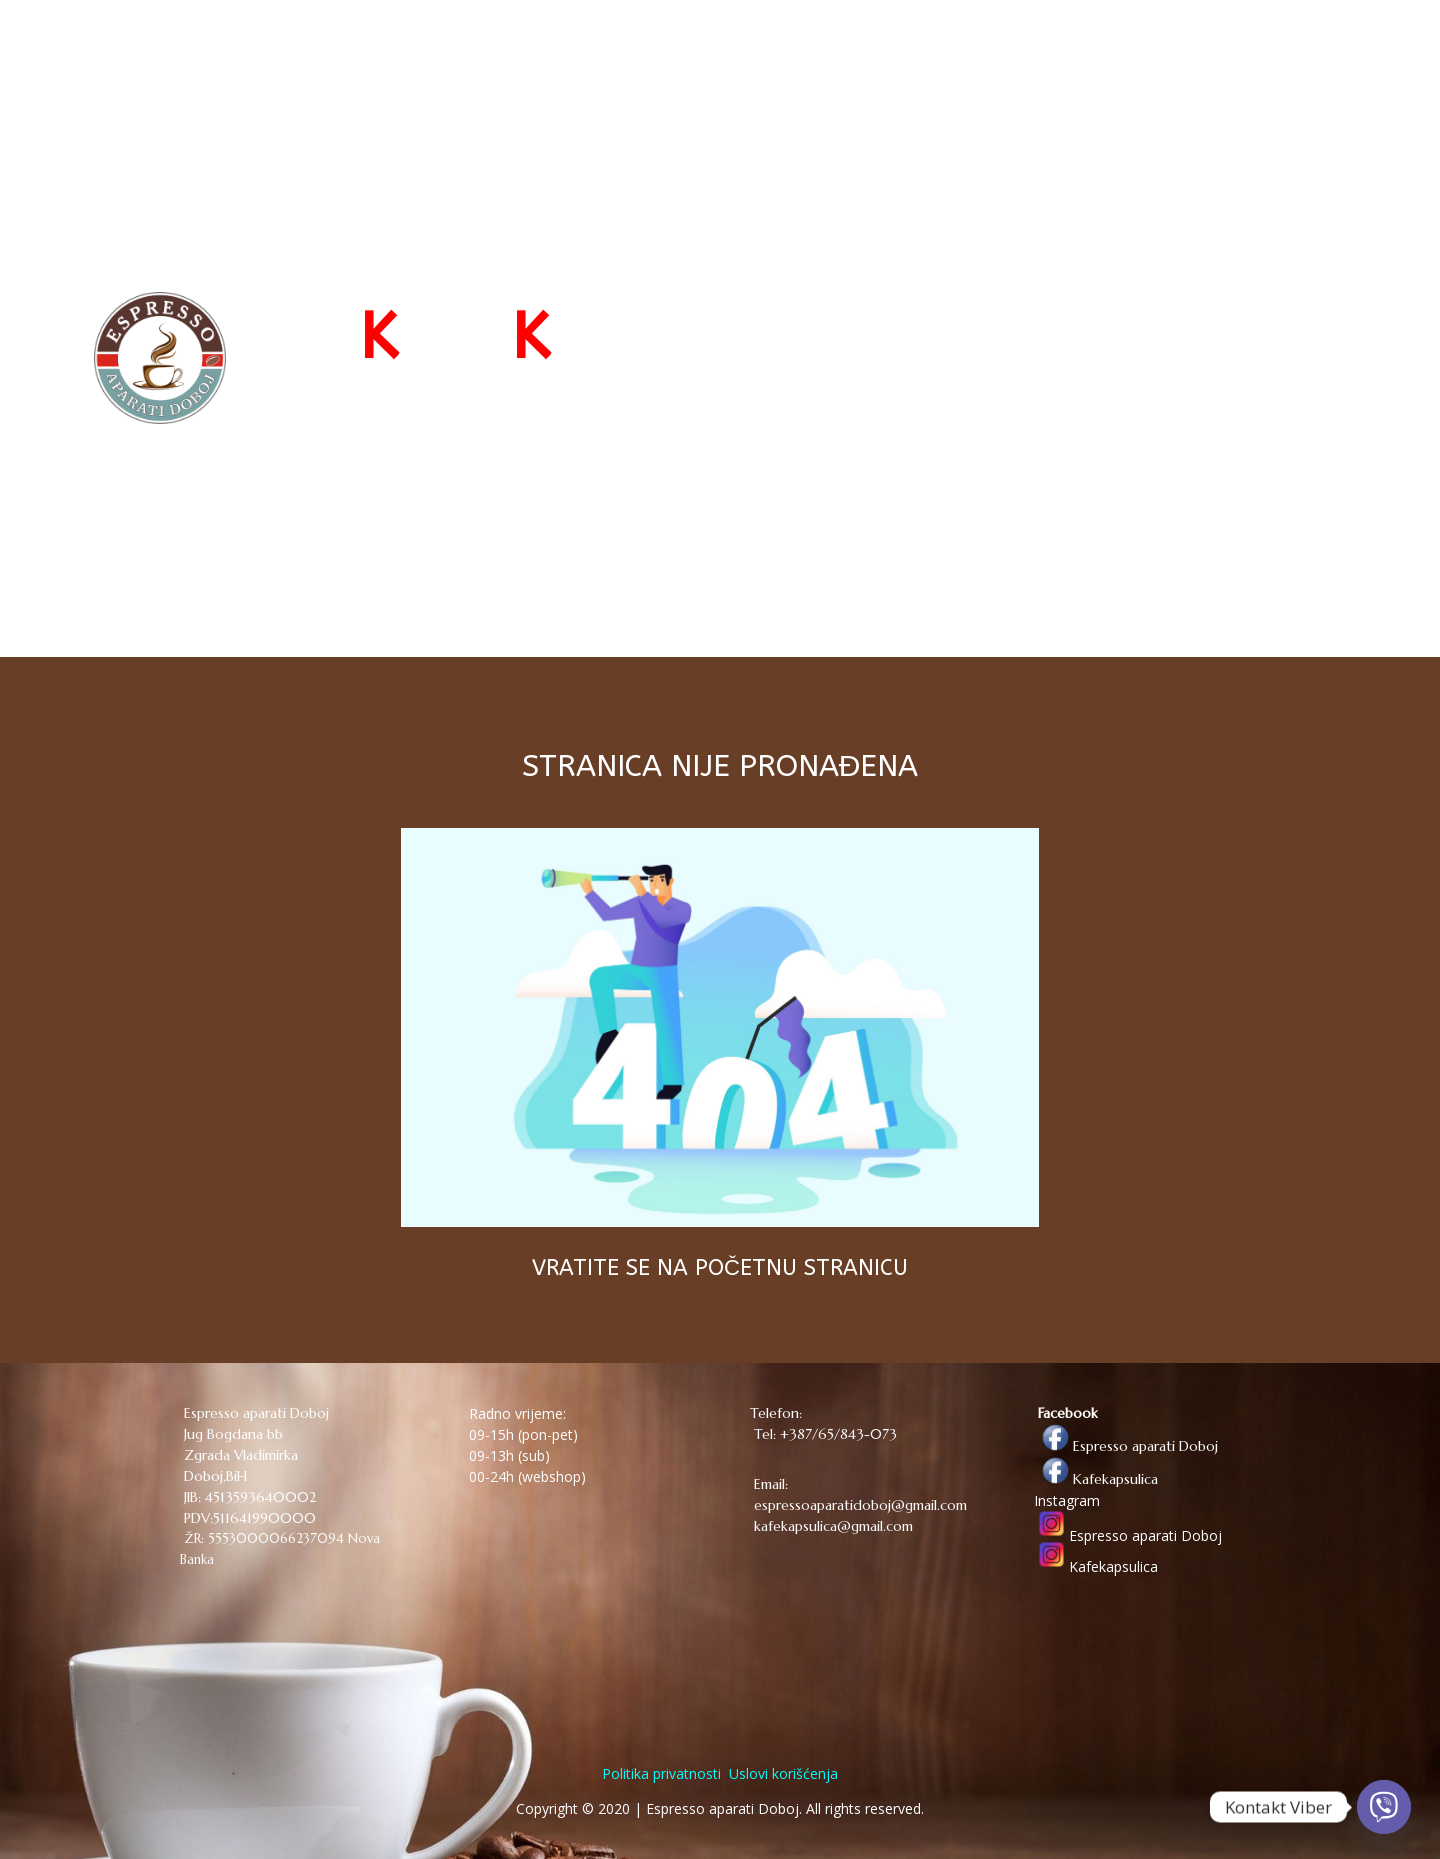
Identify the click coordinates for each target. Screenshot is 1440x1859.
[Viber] (1384, 1807)
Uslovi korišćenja (781, 1773)
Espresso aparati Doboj (1126, 1446)
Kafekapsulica (1096, 1479)
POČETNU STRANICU (801, 1268)
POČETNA (840, 52)
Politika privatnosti (661, 1773)
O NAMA (1111, 52)
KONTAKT (1202, 52)
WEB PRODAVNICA (968, 52)
